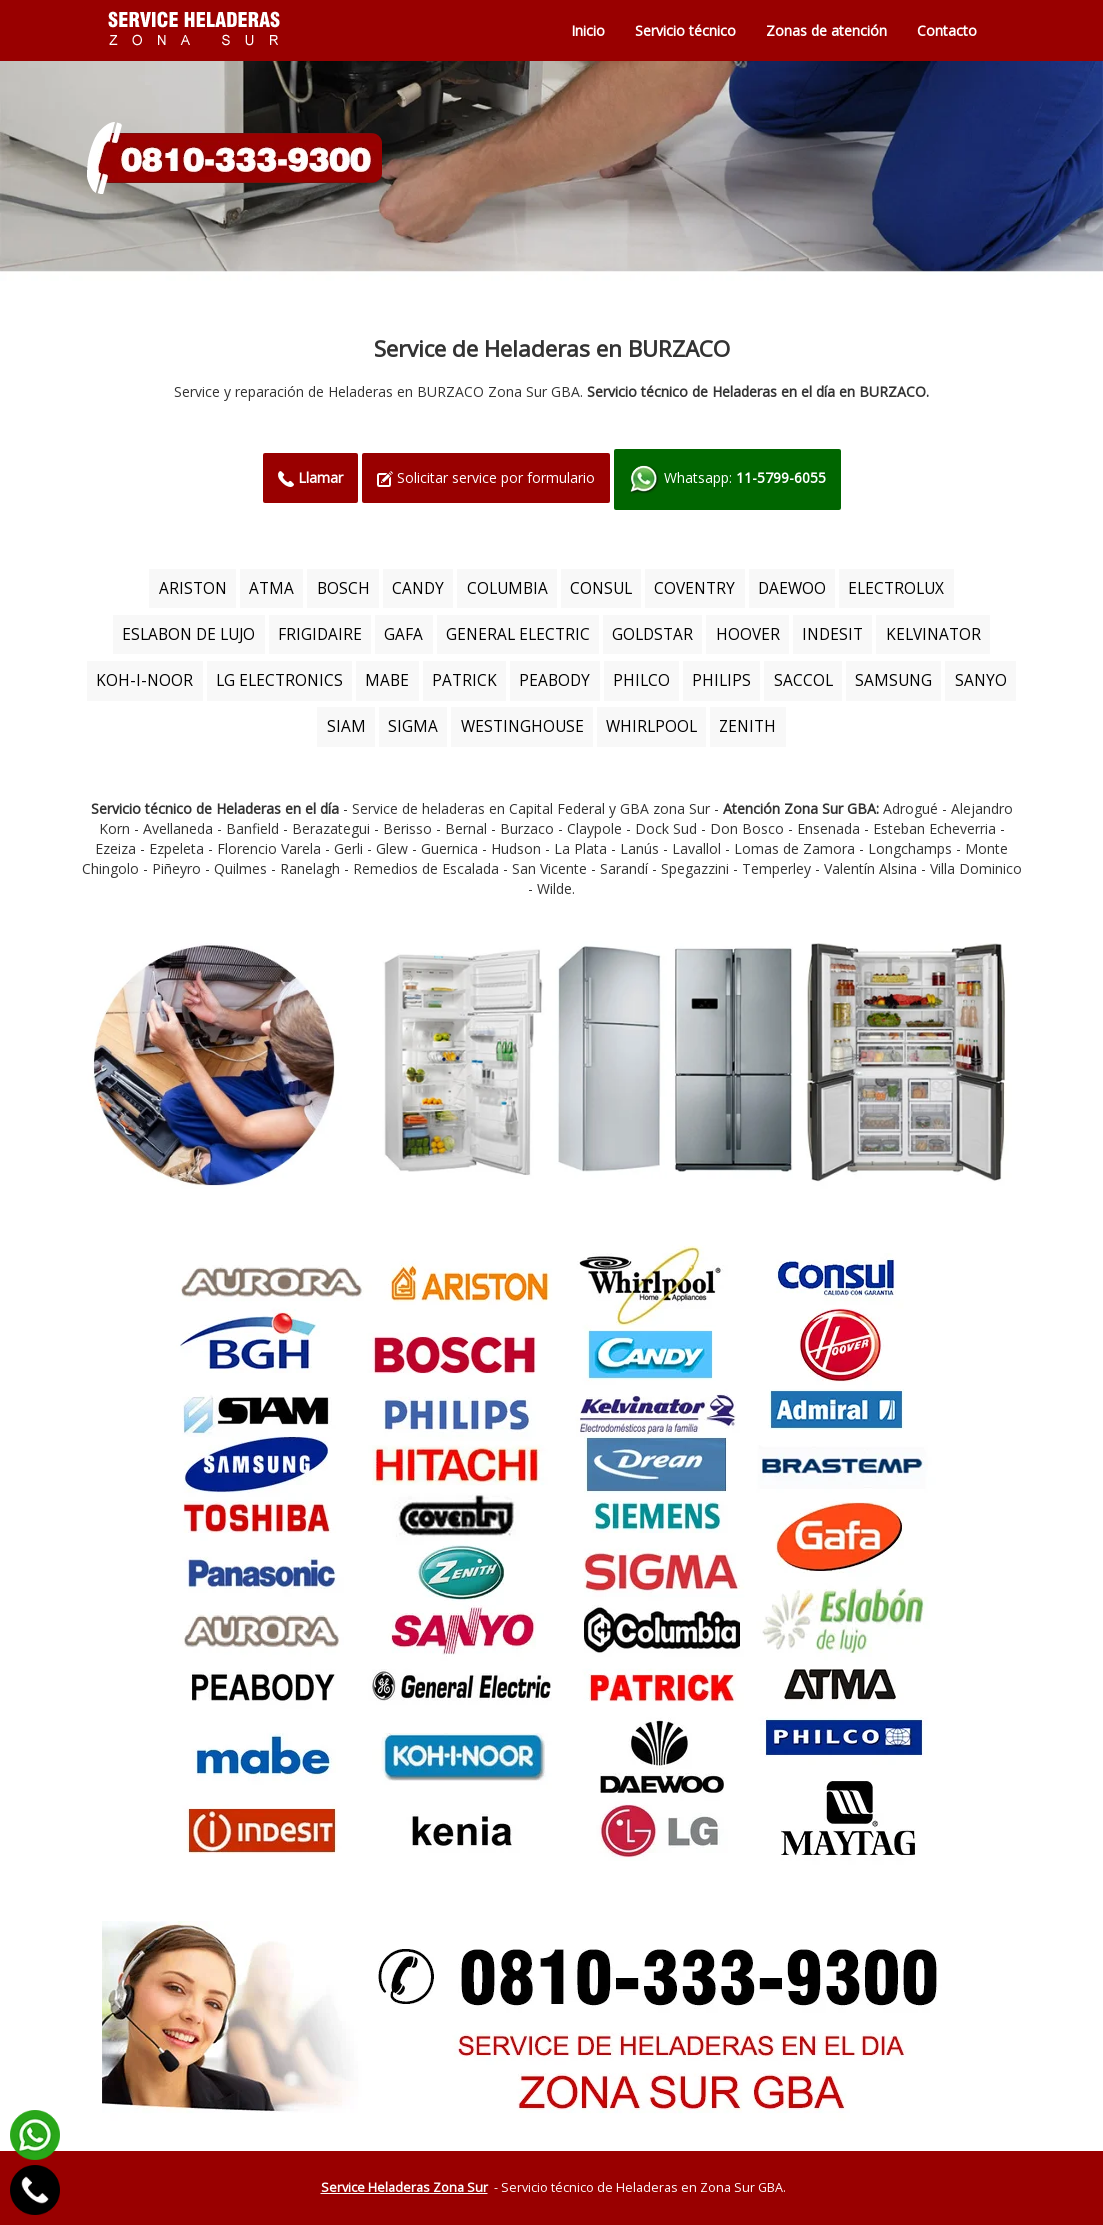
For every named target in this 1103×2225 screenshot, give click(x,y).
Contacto (947, 30)
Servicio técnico (685, 30)
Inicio (588, 30)
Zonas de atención (826, 30)
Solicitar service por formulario (486, 477)
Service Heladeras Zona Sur (404, 2187)
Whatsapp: (727, 479)
